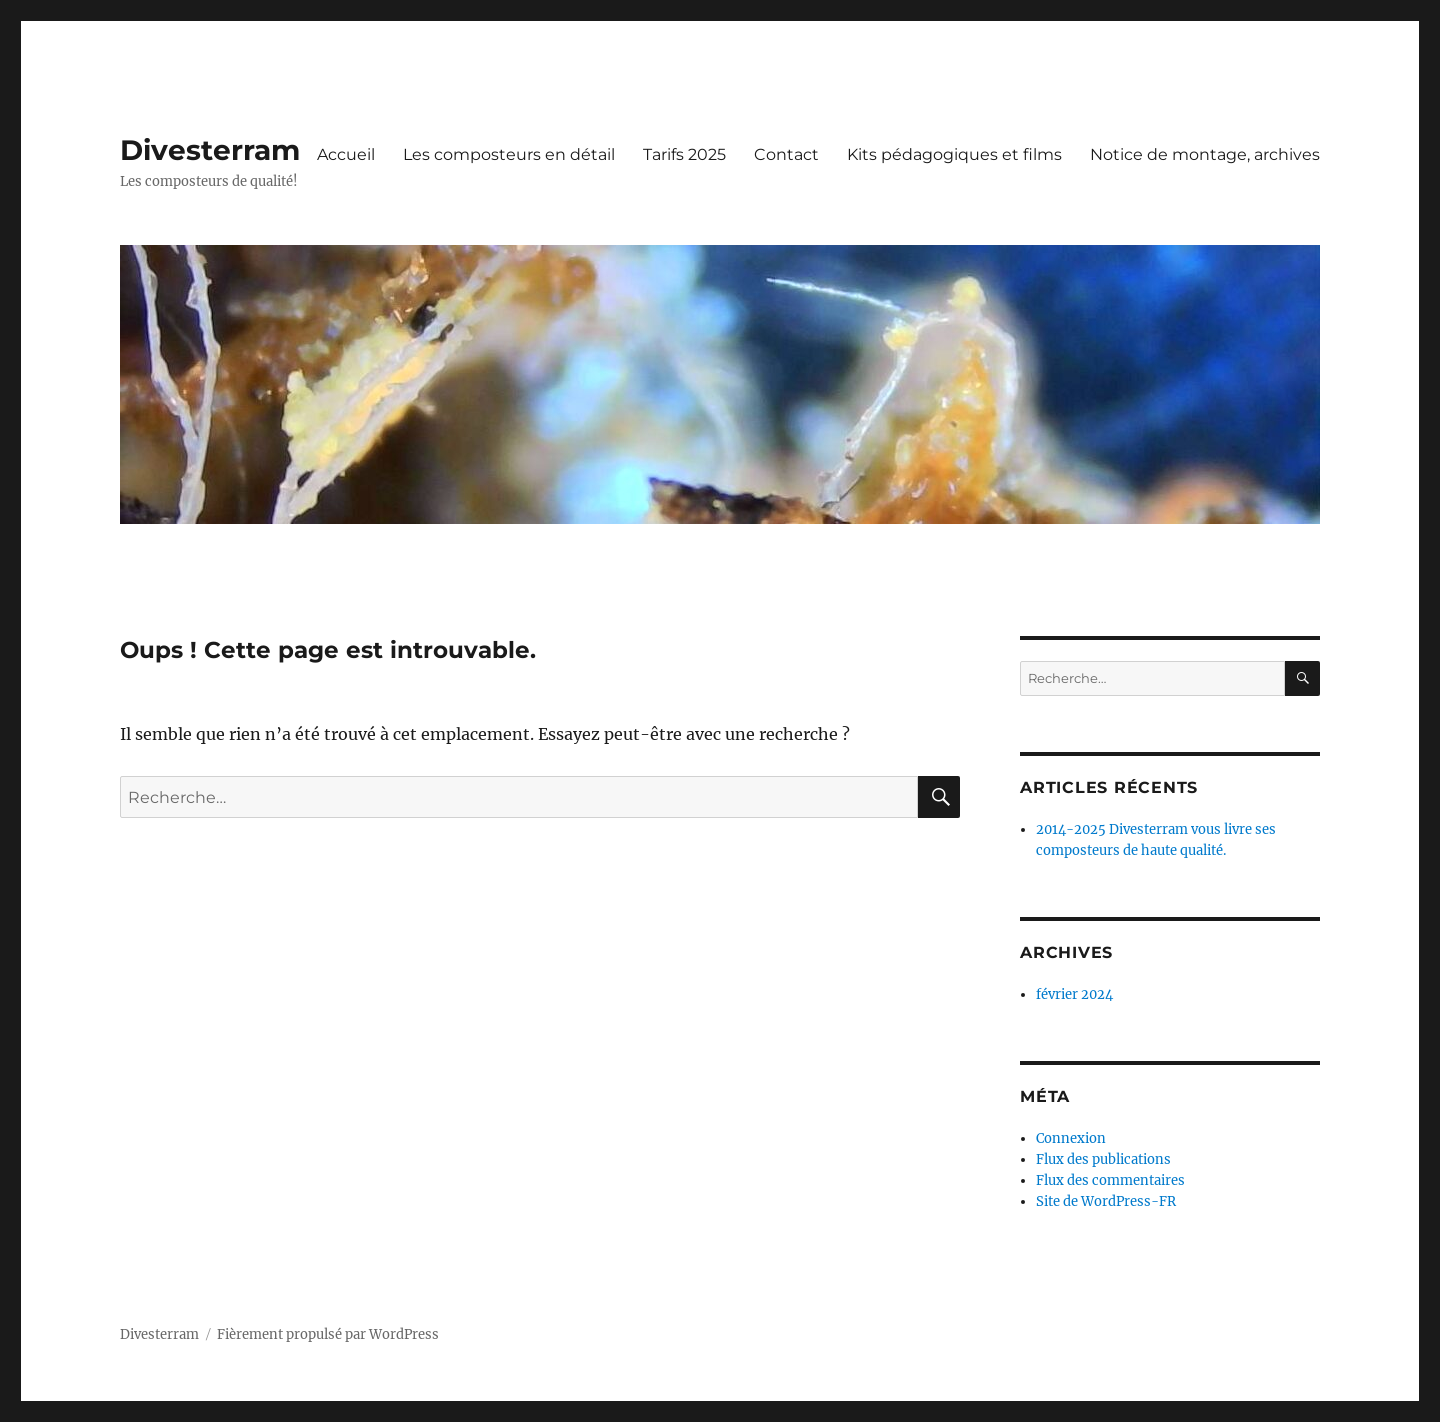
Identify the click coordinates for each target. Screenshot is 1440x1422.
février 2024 (1074, 994)
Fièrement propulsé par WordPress (328, 1334)
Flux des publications (1103, 1159)
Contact (786, 154)
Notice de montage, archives (1205, 154)
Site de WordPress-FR (1106, 1201)
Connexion (1071, 1138)
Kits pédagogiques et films (954, 154)
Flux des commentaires (1110, 1180)
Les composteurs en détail (509, 154)
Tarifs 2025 (684, 154)
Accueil (346, 154)
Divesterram (210, 150)
